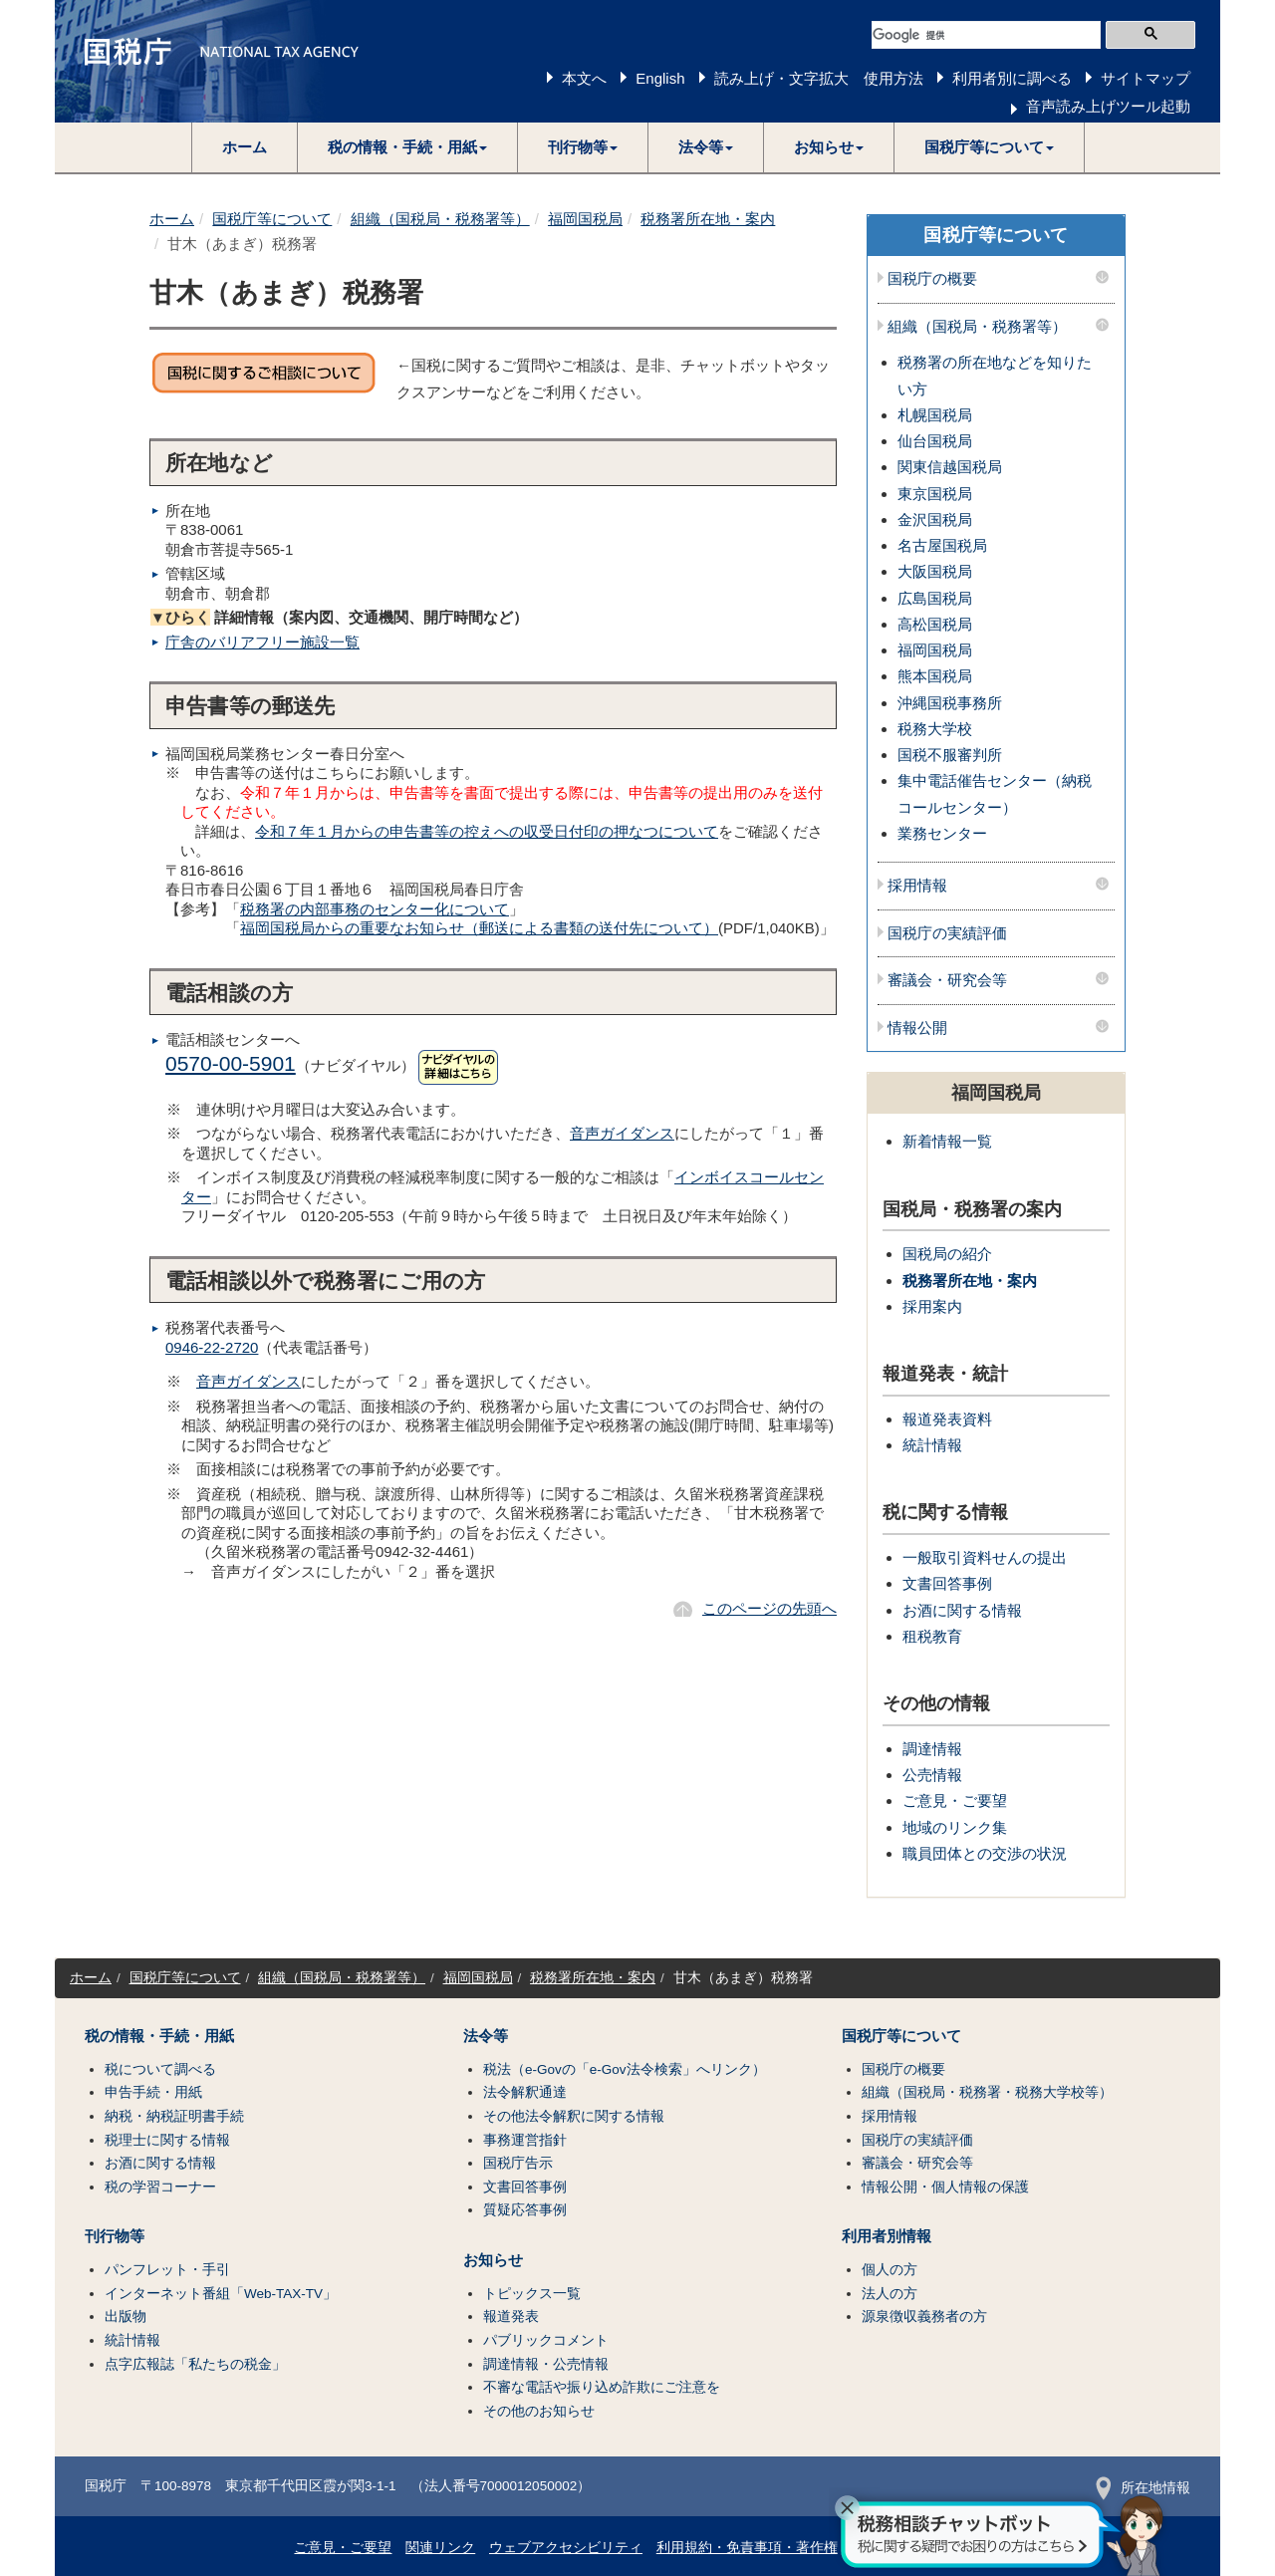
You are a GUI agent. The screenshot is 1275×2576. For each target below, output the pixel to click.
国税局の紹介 (947, 1253)
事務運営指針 (525, 2140)
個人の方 (889, 2269)
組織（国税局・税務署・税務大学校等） (987, 2092)
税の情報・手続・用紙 (159, 2036)
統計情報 (932, 1444)
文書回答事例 (947, 1583)
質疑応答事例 (525, 2209)
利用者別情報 (886, 2236)
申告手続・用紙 (153, 2092)
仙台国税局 (934, 440)
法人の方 (889, 2293)
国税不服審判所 (949, 754)
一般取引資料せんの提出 (984, 1557)
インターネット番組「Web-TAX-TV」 (221, 2293)
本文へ (584, 78)
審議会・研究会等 (947, 980)
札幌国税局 (934, 414)
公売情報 (932, 1774)
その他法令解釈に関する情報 (573, 2116)
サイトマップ (1145, 78)
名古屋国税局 (942, 545)
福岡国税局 (585, 218)
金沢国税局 (934, 519)
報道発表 (511, 2316)
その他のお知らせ (539, 2411)
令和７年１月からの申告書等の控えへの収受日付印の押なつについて (486, 831)
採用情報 (917, 886)
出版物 (125, 2316)
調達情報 (932, 1748)
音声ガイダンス (622, 1133)
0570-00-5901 (230, 1063)
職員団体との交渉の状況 (984, 1853)
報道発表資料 (947, 1419)
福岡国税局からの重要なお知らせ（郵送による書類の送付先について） (479, 927)
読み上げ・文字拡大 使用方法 (818, 78)
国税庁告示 (518, 2163)
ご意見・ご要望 (954, 1800)
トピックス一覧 (532, 2293)
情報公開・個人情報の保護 (945, 2187)
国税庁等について (272, 218)
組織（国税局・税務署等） (440, 218)
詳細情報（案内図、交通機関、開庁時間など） (339, 617)
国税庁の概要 (932, 279)
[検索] (986, 35)
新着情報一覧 (947, 1141)
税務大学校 (934, 728)
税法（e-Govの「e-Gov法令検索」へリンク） (624, 2069)
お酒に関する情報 (962, 1610)
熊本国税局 (934, 675)
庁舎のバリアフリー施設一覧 (262, 642)
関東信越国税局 (949, 466)
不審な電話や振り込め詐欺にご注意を (601, 2387)
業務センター (942, 833)
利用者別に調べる (1012, 78)
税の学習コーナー (160, 2187)
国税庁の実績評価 (947, 933)
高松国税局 (934, 624)
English (660, 78)
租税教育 (932, 1636)
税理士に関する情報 (167, 2140)
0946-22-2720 (211, 1347)
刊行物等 (114, 2236)
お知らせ (493, 2260)
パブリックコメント (546, 2340)
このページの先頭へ (769, 1608)
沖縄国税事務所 (949, 702)
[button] (408, 147)
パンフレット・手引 (167, 2269)
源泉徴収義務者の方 (924, 2316)
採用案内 (932, 1306)
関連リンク (440, 2547)
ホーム (244, 146)
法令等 (485, 2036)
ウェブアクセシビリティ (565, 2547)
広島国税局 (934, 598)
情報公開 (917, 1028)
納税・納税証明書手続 (174, 2116)
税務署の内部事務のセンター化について (374, 909)
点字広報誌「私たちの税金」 (195, 2364)
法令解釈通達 (525, 2092)
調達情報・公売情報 (546, 2364)
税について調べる (160, 2069)
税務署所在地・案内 (707, 218)
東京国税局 (934, 493)
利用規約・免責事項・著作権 (747, 2547)
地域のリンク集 (954, 1827)
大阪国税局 (934, 571)
